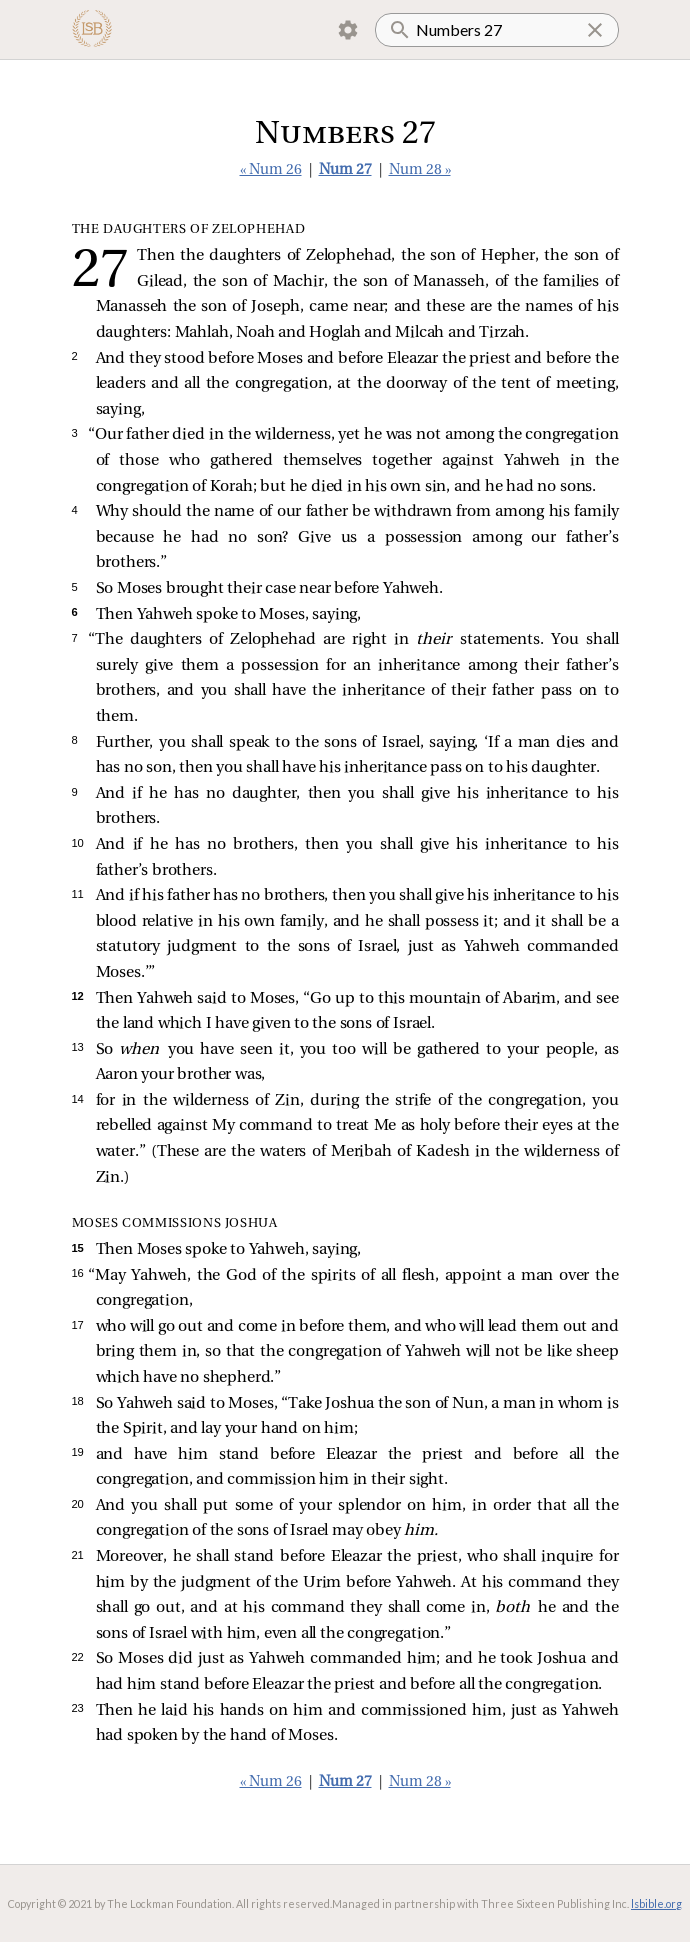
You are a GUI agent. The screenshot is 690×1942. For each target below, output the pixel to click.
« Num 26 (271, 170)
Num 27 (345, 170)
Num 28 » (420, 170)
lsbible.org (656, 1903)
